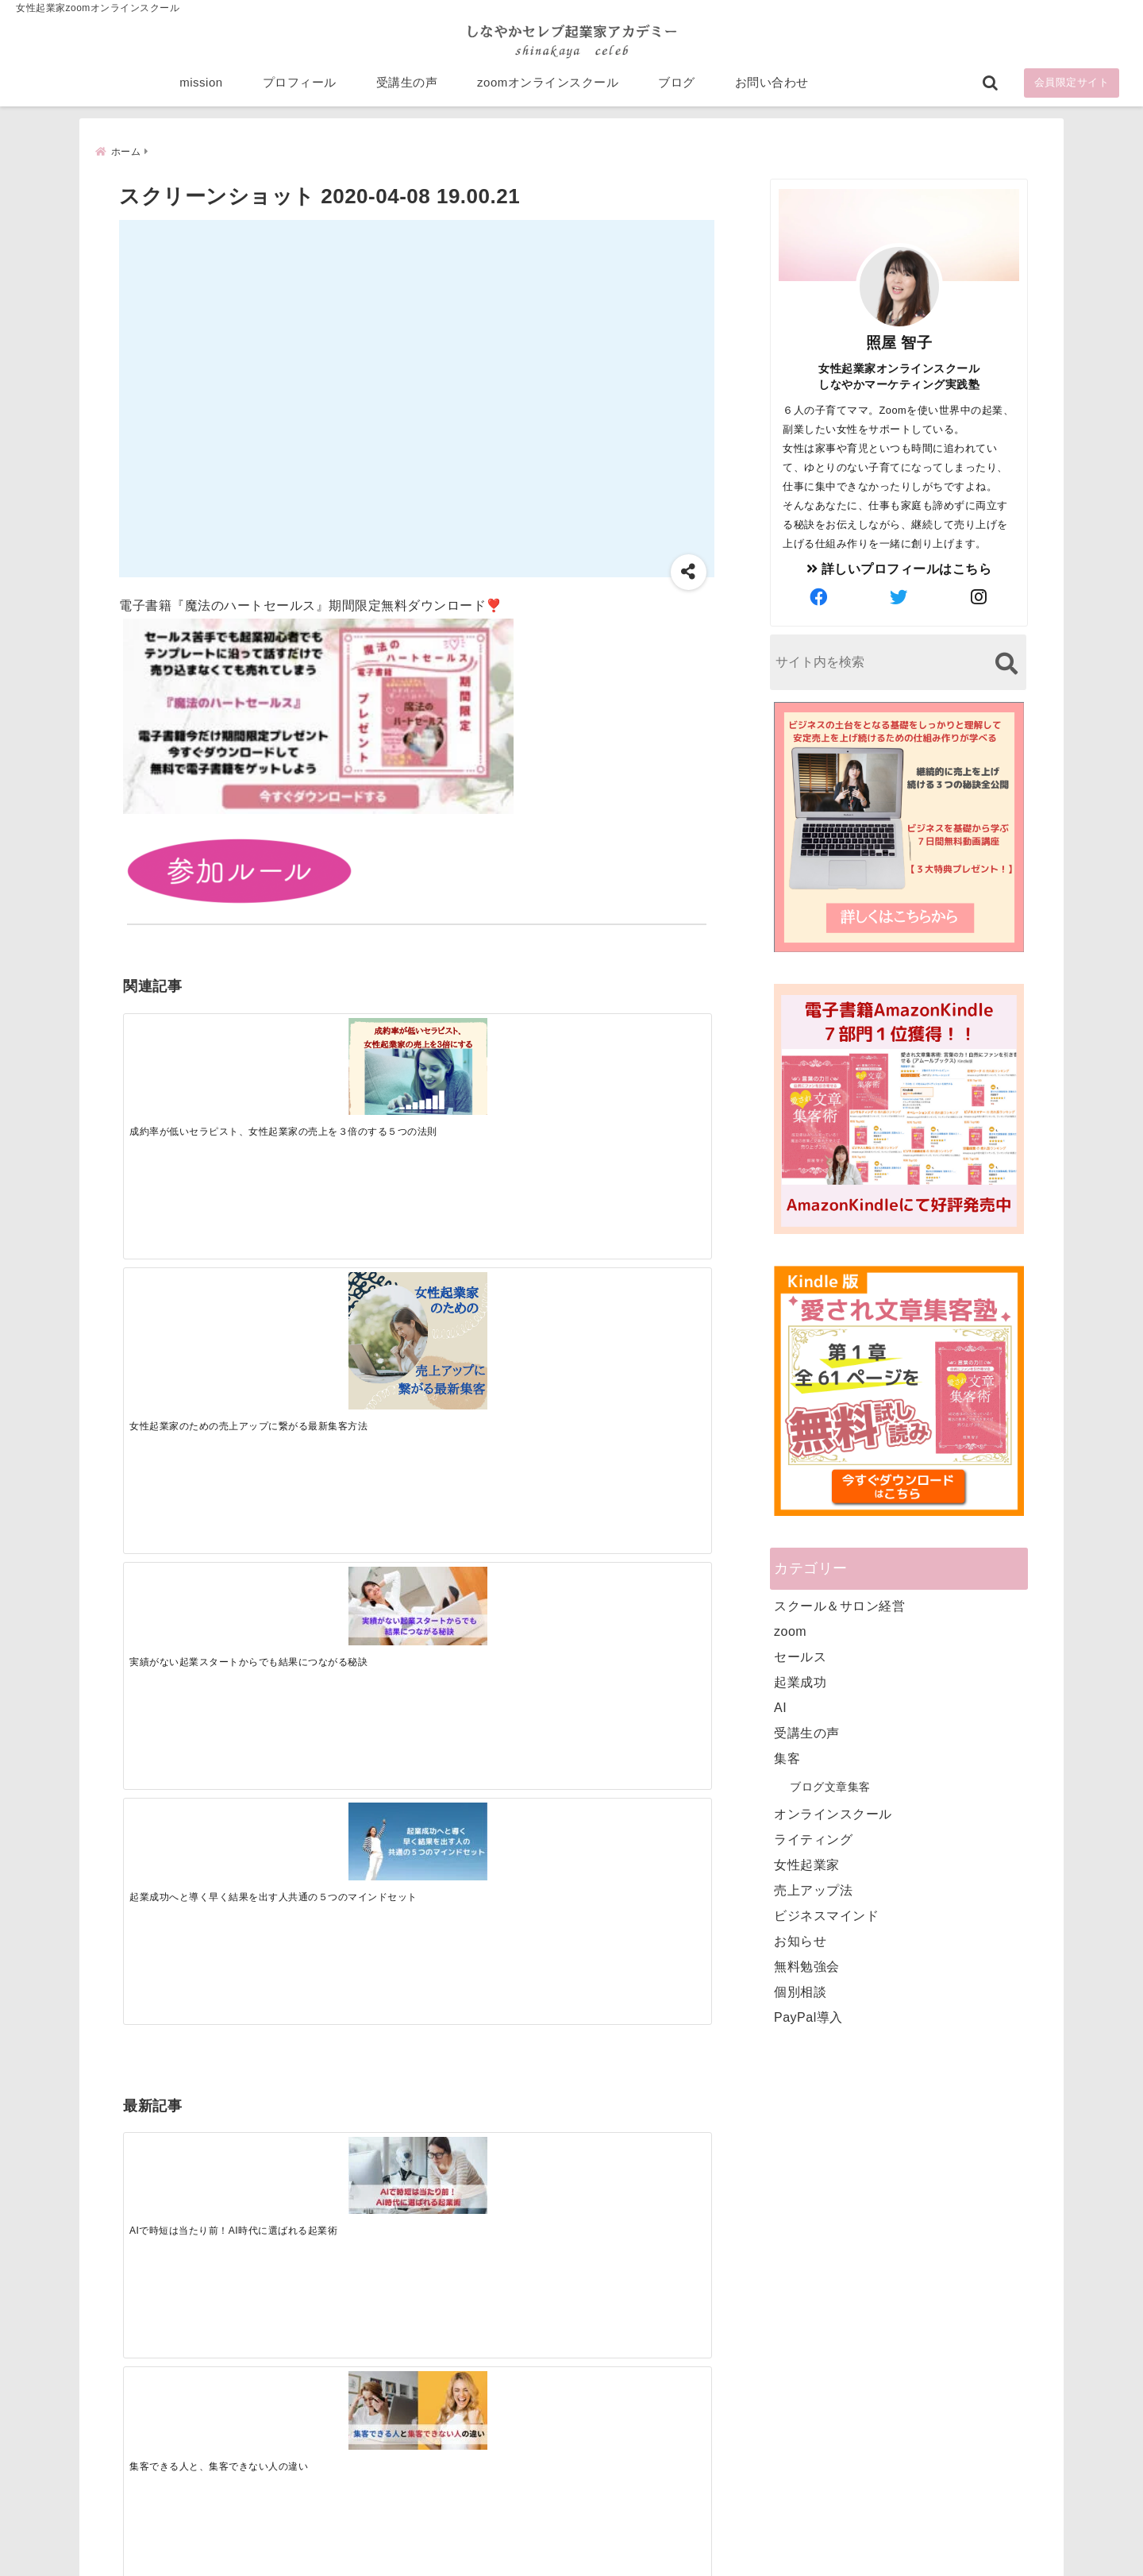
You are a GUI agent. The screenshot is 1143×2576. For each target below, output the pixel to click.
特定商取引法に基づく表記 (498, 2539)
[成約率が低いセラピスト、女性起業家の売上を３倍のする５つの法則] (196, 1060)
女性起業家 (807, 1864)
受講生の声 (407, 88)
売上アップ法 (813, 1889)
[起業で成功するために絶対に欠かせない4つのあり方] (489, 1303)
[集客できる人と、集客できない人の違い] (342, 1303)
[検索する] (1006, 663)
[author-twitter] (899, 597)
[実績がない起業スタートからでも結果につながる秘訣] (489, 1052)
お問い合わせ (772, 88)
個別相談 (800, 1991)
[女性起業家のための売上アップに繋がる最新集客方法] (342, 1078)
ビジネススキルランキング (816, 2388)
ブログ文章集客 (830, 1786)
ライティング (813, 1838)
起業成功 (800, 1681)
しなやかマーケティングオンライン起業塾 (532, 2560)
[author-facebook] (819, 597)
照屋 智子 (899, 342)
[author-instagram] (979, 597)
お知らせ (800, 1940)
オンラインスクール (833, 1813)
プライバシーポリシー (656, 2539)
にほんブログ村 (787, 2461)
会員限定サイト (1072, 88)
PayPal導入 (808, 2016)
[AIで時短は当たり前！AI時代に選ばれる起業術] (196, 1302)
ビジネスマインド (826, 1915)
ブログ (676, 88)
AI (780, 1707)
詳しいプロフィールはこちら (899, 568)
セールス (800, 1656)
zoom (790, 1630)
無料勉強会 (807, 1965)
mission (200, 88)
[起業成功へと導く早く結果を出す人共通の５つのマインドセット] (636, 1051)
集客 (787, 1757)
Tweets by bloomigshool (496, 2173)
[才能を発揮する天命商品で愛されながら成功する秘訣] (636, 1303)
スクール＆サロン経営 (839, 1605)
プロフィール (300, 88)
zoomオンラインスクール (547, 88)
